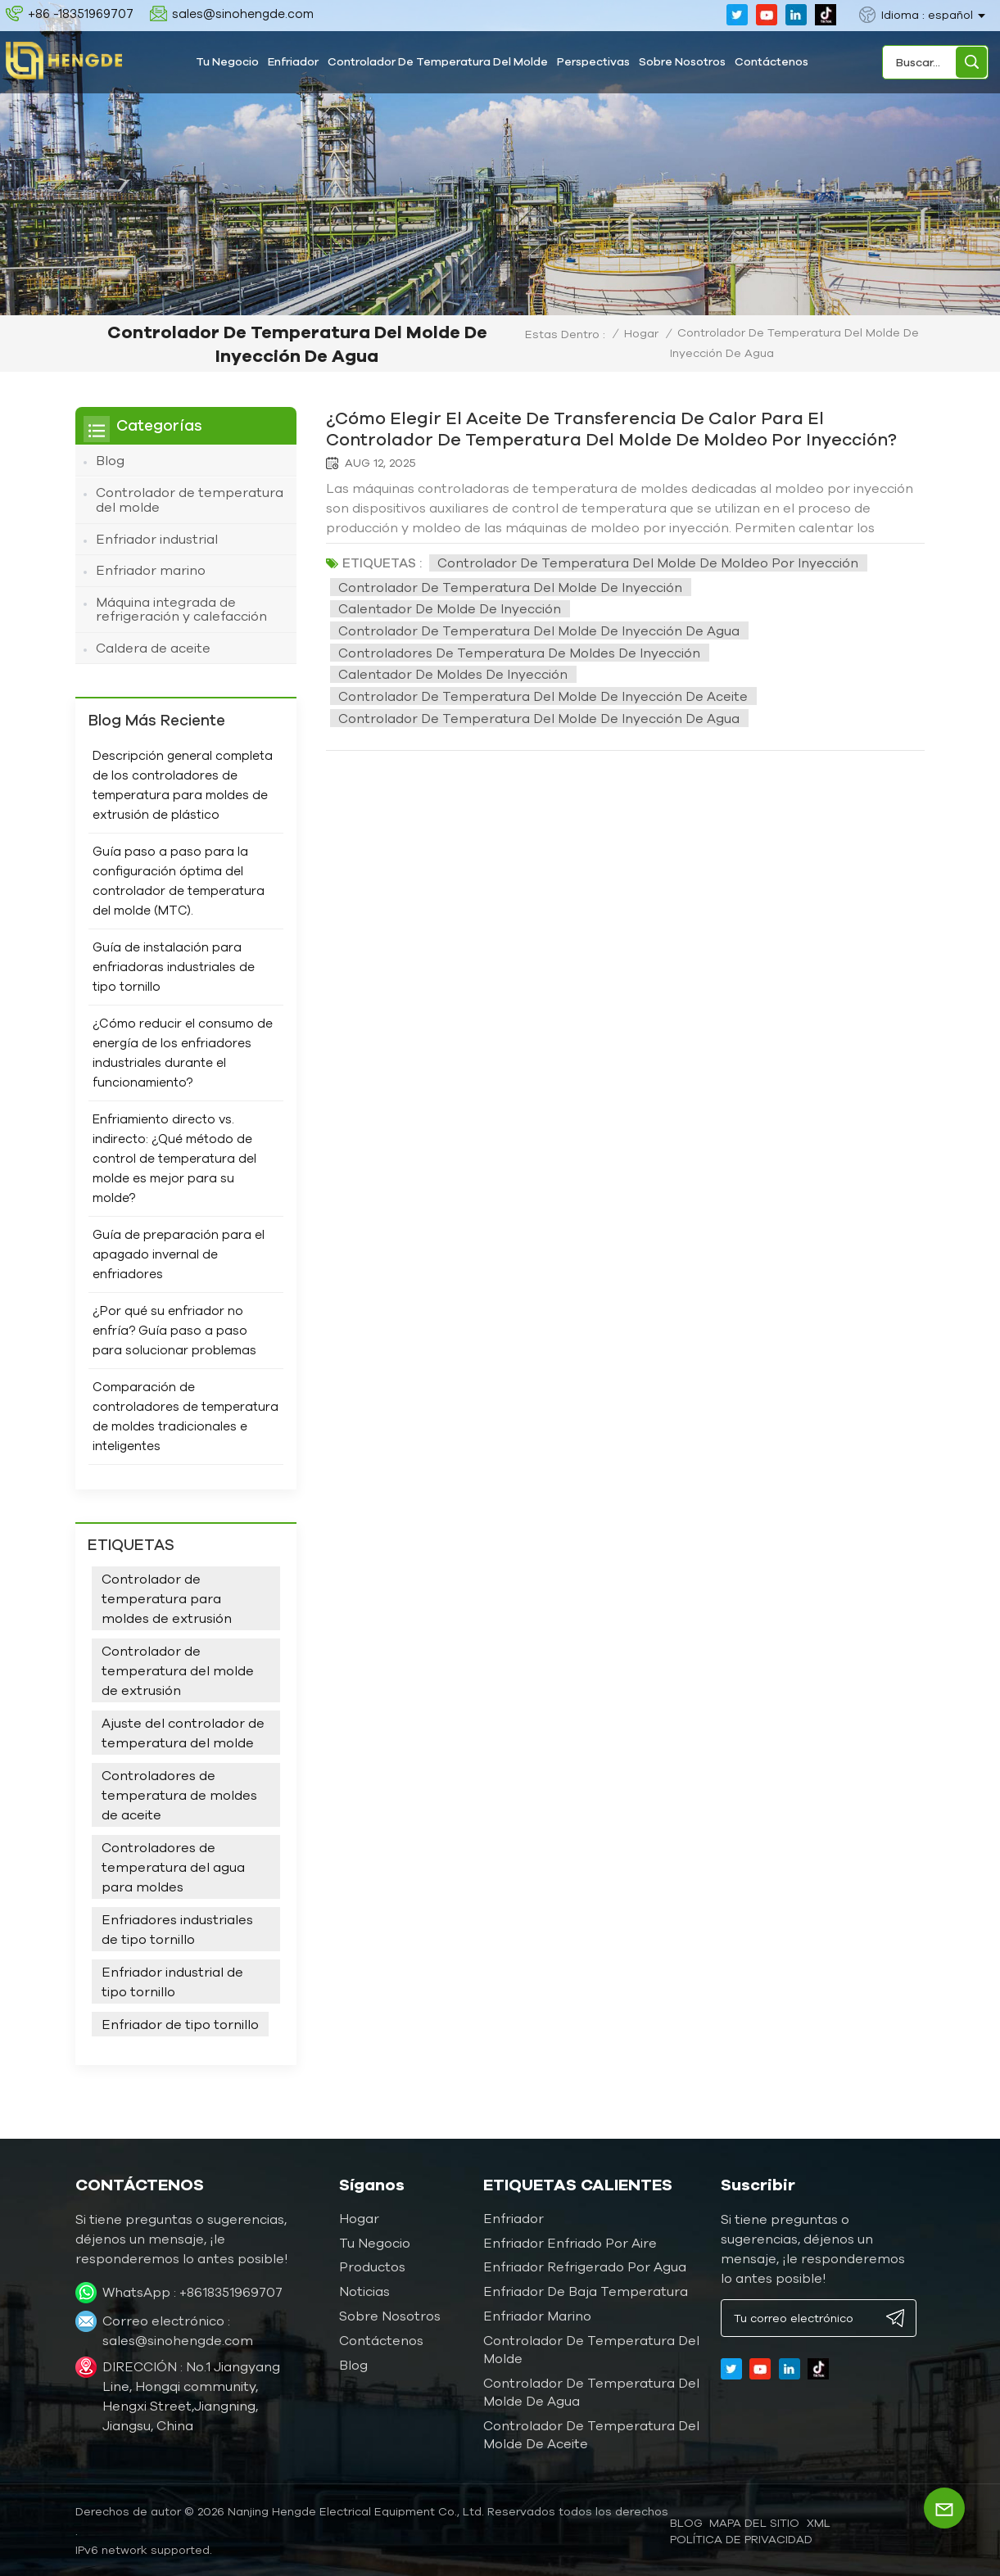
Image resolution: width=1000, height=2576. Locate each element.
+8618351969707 (231, 2290)
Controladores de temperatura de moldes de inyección (519, 651)
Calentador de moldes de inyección (453, 674)
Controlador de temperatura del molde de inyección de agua (539, 630)
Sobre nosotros (682, 61)
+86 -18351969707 (80, 13)
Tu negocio (227, 61)
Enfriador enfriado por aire (570, 2240)
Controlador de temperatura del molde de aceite (591, 2432)
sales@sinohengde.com (243, 13)
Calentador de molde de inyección (449, 608)
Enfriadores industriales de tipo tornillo (177, 1926)
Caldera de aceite (153, 646)
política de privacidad (741, 2537)
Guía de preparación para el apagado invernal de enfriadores (179, 1252)
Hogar (641, 333)
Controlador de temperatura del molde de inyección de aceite (543, 695)
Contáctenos (771, 61)
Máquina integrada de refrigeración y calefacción (181, 607)
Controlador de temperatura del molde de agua (591, 2390)
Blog (110, 460)
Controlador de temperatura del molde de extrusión (178, 1668)
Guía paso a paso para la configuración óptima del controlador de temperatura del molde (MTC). (179, 879)
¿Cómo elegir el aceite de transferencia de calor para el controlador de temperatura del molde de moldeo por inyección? (623, 428)
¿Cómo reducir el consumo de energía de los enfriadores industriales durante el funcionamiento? (183, 1051)
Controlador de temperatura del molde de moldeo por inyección (647, 562)
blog (686, 2521)
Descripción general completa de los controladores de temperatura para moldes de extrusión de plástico (183, 783)
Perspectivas (593, 61)
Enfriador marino (151, 569)
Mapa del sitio (754, 2521)
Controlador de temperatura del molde (438, 61)
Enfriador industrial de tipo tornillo (172, 1979)
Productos (372, 2264)
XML (818, 2521)
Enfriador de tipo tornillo (180, 2021)
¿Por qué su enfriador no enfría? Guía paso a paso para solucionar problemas (174, 1328)
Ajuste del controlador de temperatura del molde (183, 1730)
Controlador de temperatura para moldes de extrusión (167, 1596)
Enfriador (293, 61)
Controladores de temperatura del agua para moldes (173, 1864)
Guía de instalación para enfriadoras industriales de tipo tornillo (174, 965)
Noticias (364, 2289)
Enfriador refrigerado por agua (584, 2264)
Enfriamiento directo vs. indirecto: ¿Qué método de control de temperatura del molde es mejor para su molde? (174, 1156)
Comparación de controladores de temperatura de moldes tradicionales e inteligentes (185, 1414)
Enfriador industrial (157, 538)
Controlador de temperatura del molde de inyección (510, 586)
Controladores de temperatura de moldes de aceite (179, 1792)
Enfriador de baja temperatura (585, 2289)
